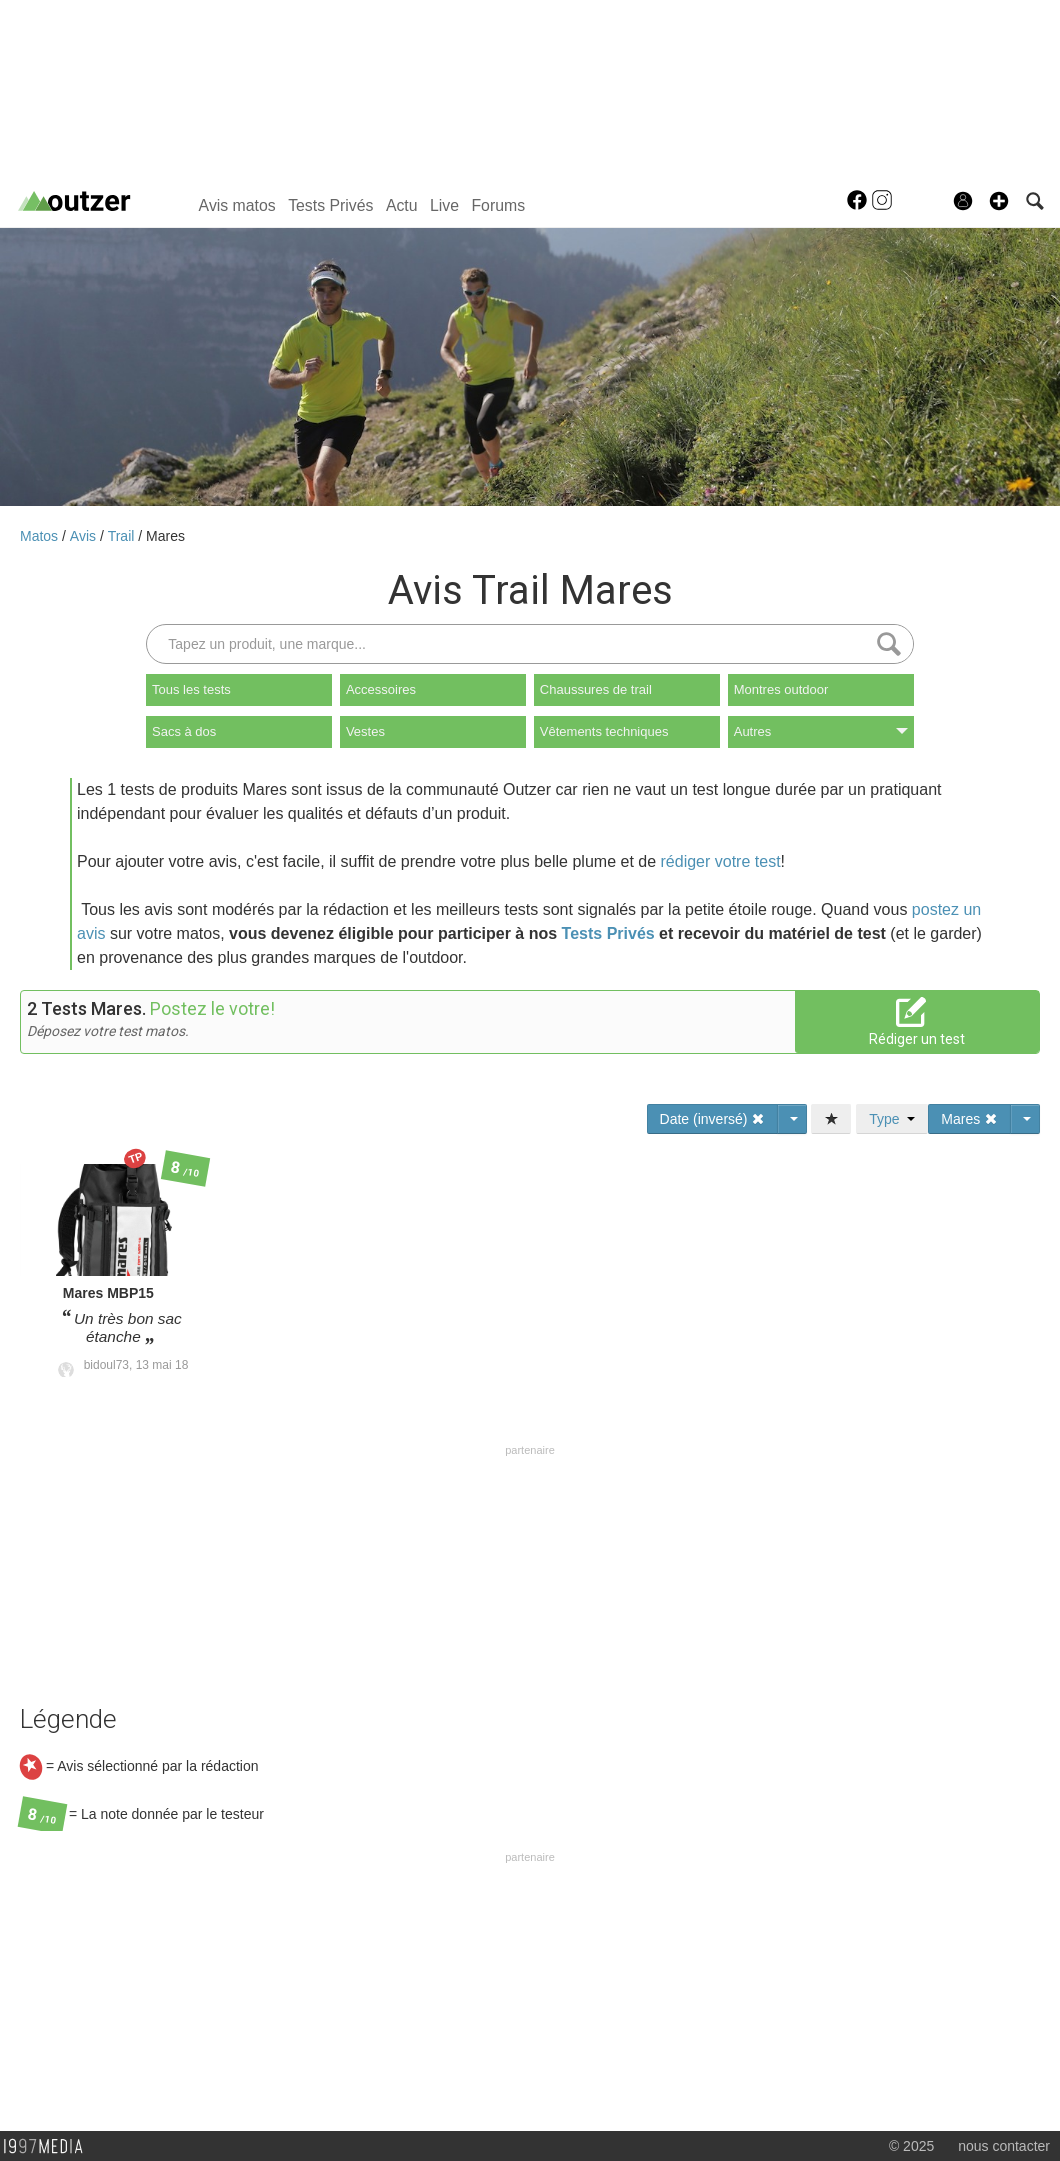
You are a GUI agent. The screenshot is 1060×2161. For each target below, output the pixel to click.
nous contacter (1004, 2146)
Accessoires (381, 689)
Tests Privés (330, 205)
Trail (123, 536)
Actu (402, 205)
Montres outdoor (781, 689)
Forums (498, 205)
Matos (41, 536)
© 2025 (911, 2146)
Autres (821, 731)
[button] (999, 201)
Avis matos (237, 205)
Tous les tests (191, 689)
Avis (85, 536)
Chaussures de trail (596, 689)
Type (892, 1119)
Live (444, 205)
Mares (165, 536)
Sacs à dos (184, 731)
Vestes (365, 731)
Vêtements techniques (604, 731)
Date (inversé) (713, 1119)
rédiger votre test (721, 861)
